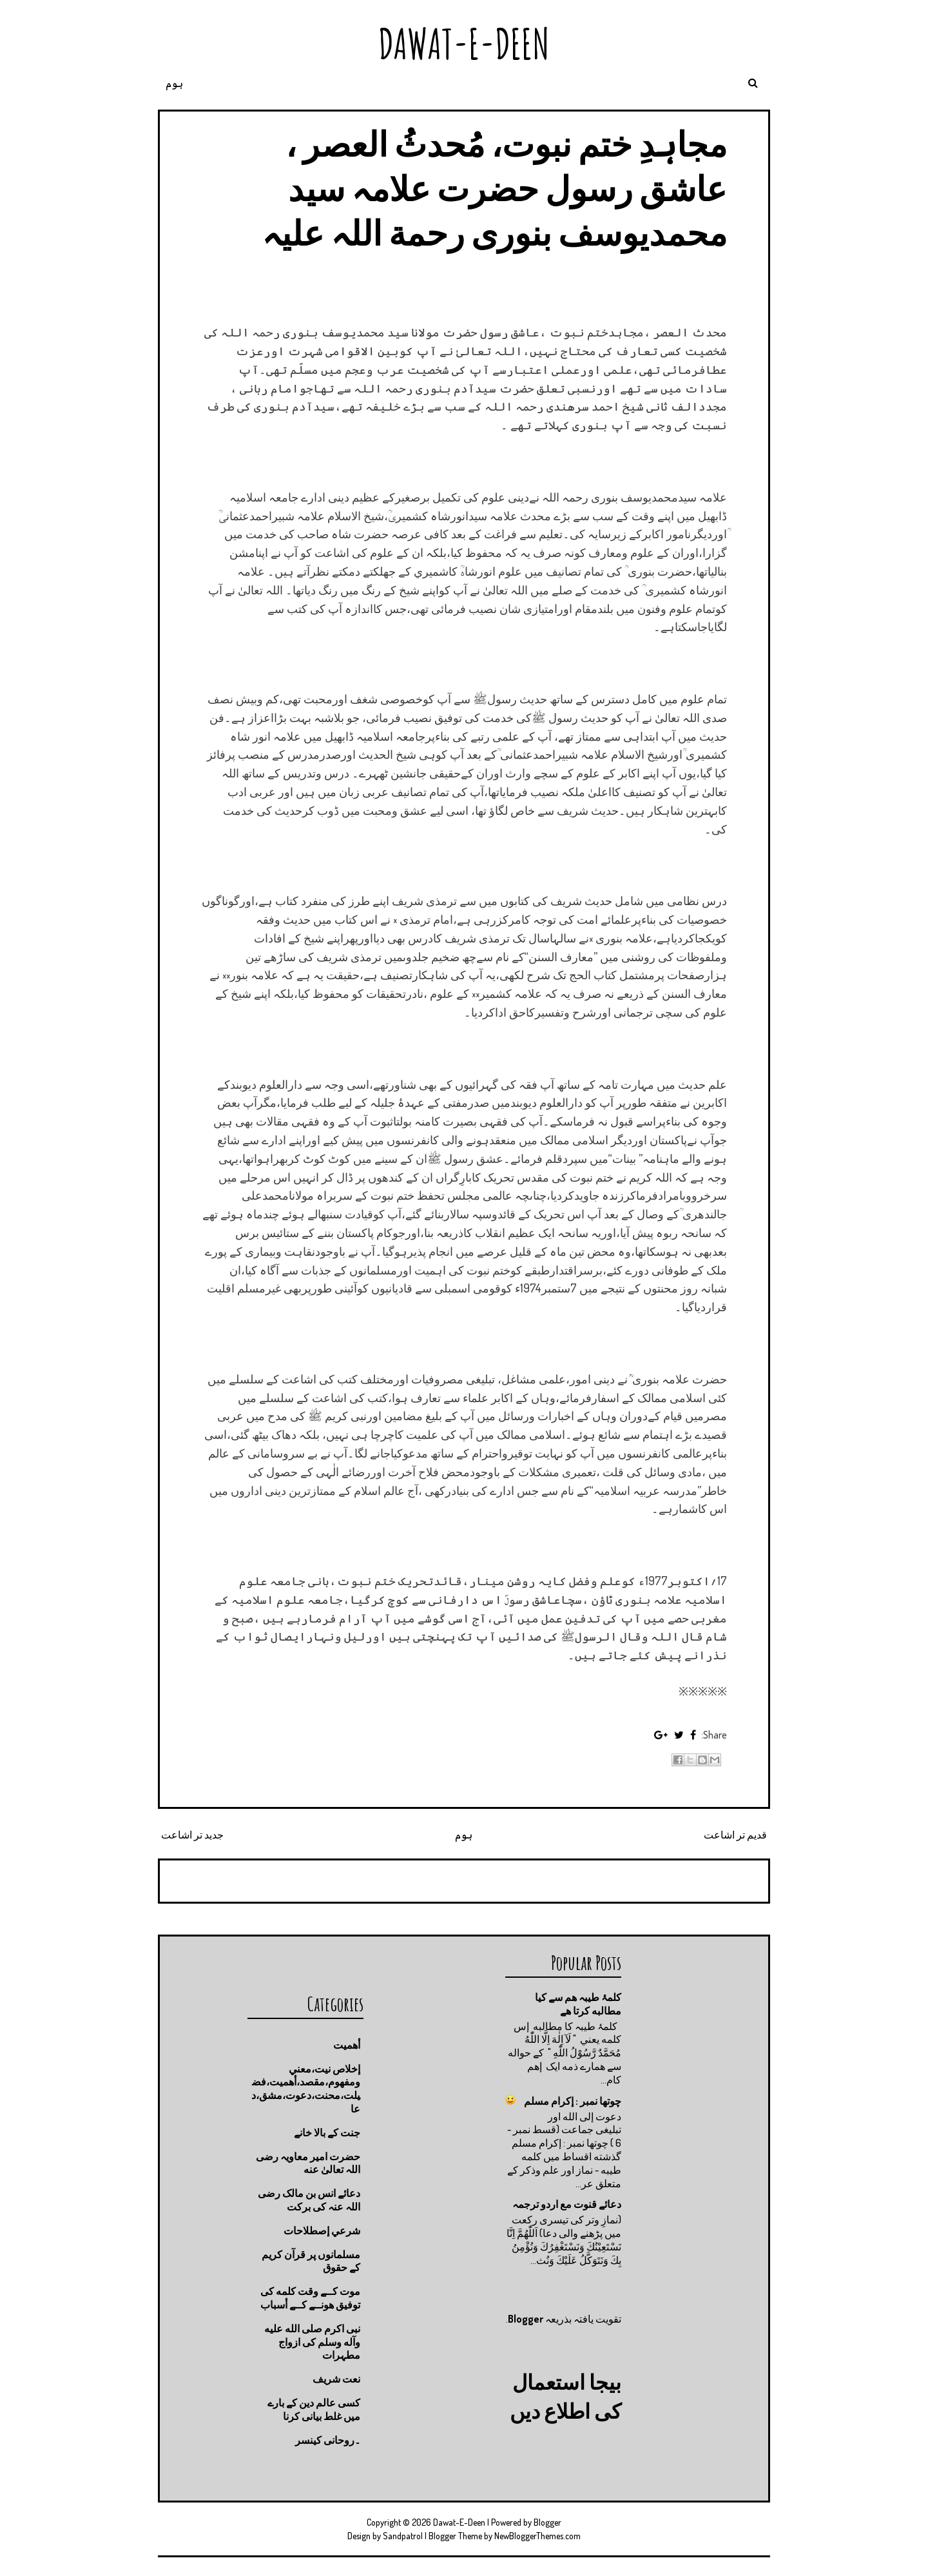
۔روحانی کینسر (327, 2440)
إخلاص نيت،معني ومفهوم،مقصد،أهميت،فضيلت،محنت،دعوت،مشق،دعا (305, 2088)
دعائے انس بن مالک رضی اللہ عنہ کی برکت (309, 2200)
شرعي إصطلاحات (322, 2230)
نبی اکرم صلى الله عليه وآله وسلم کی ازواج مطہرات (312, 2342)
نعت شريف (336, 2378)
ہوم (174, 83)
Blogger (525, 2318)
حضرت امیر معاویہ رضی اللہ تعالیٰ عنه (308, 2163)
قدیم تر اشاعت (735, 1834)
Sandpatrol (403, 2535)
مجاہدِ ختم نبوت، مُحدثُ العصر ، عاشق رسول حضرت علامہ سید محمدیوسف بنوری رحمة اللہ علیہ (494, 188)
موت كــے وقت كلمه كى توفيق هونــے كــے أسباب (310, 2298)
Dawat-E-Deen (464, 43)
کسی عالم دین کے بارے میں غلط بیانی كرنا (313, 2409)
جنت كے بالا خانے (327, 2132)
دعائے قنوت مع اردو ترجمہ (566, 2204)
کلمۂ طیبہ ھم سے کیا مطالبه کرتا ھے (578, 2004)
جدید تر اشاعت (192, 1834)
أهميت (346, 2044)
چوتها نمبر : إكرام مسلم (572, 2100)
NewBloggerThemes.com (537, 2535)
